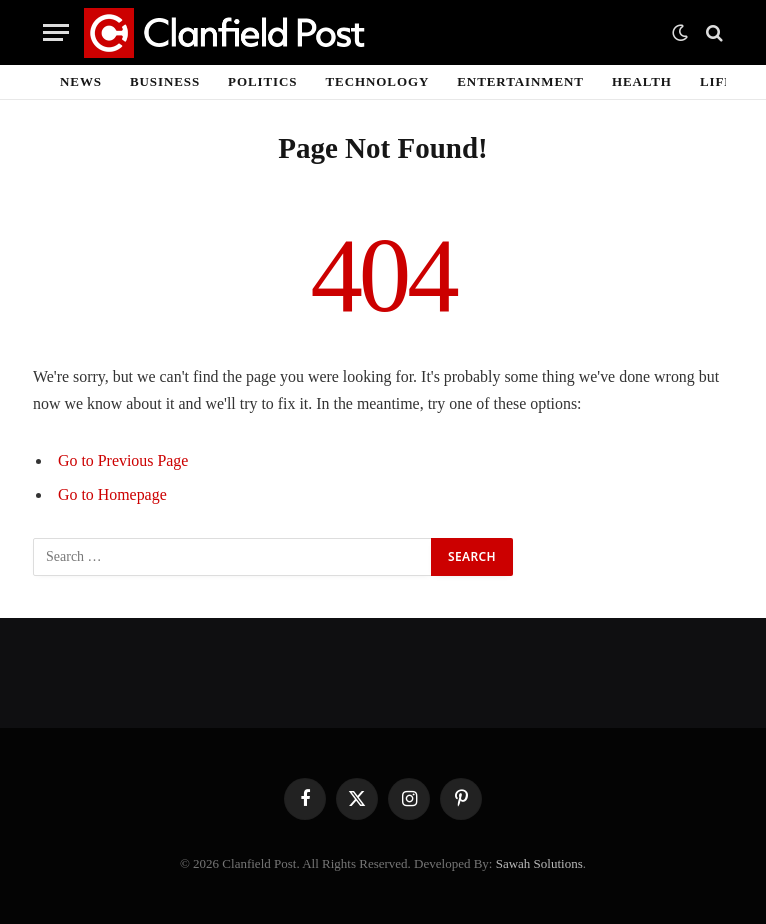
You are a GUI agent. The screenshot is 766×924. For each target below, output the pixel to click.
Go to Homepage (112, 494)
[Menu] (56, 32)
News (81, 81)
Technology (378, 81)
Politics (262, 81)
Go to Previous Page (123, 460)
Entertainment (520, 81)
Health (642, 81)
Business (165, 81)
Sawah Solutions (539, 863)
